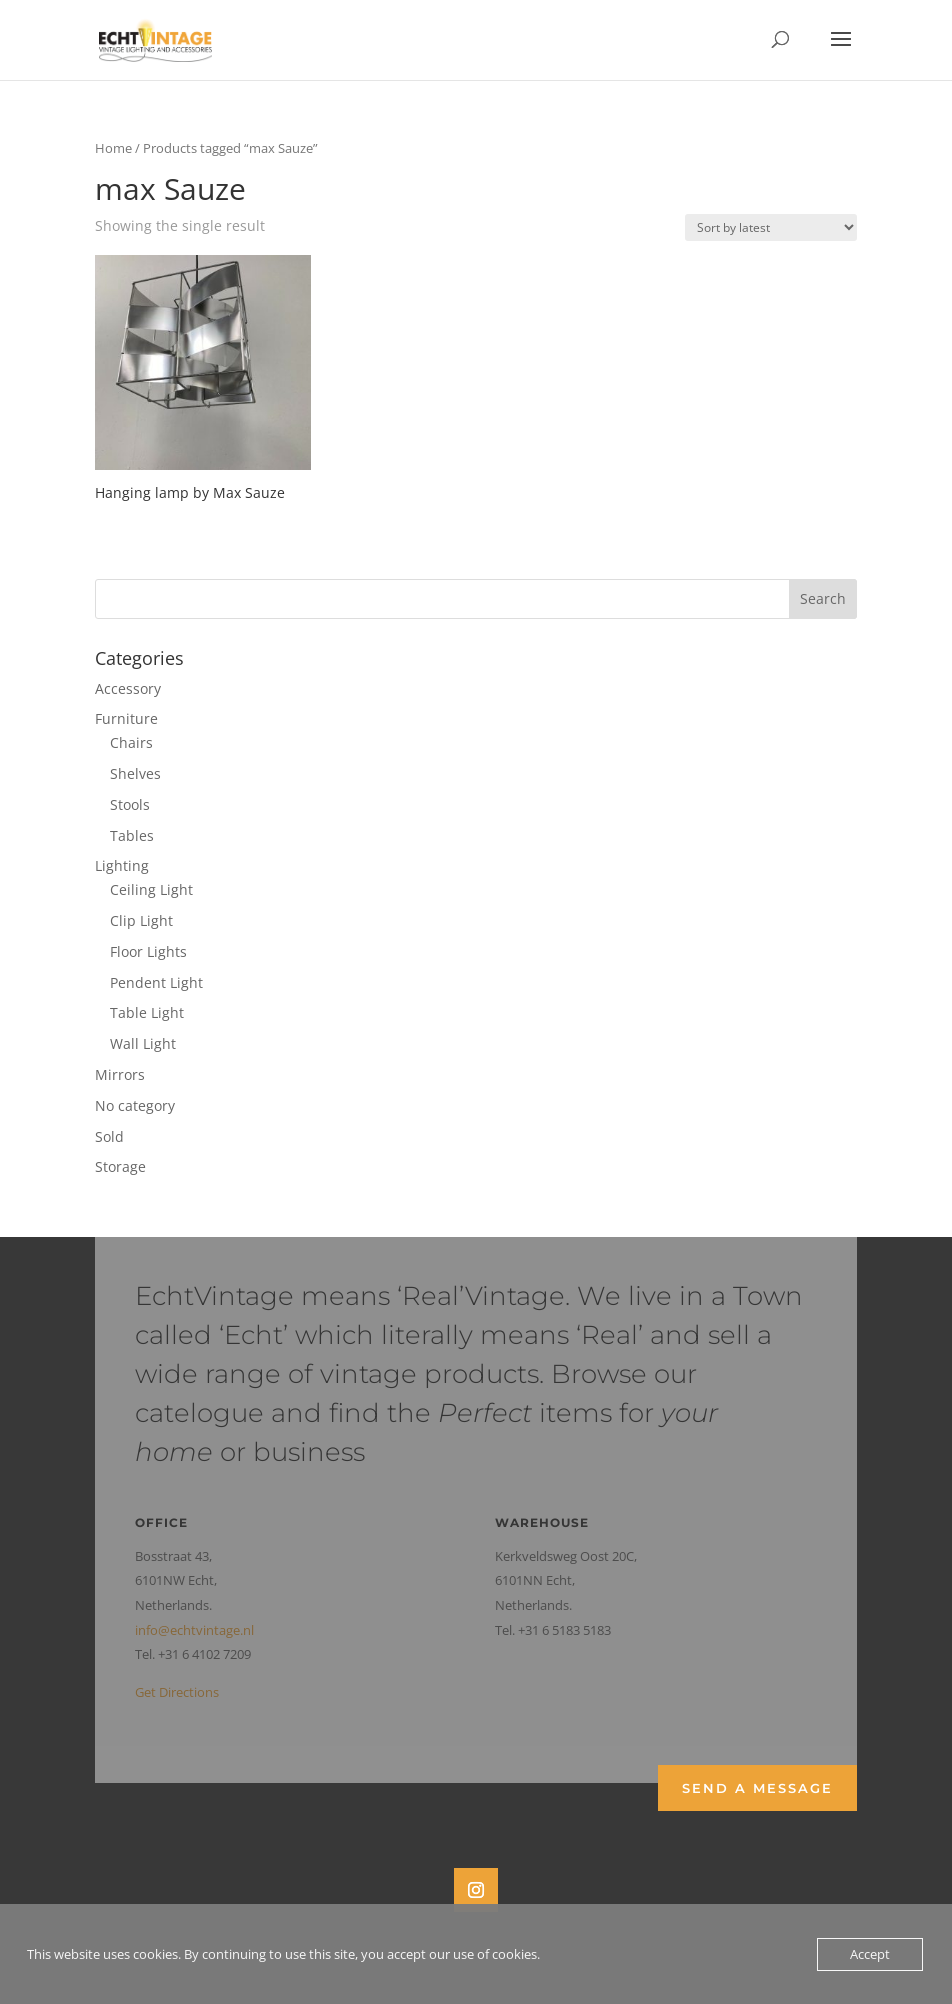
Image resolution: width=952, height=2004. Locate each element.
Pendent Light (156, 982)
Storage (120, 1166)
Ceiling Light (151, 889)
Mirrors (120, 1074)
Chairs (131, 742)
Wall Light (143, 1043)
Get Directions (177, 1692)
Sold (109, 1136)
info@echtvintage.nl (194, 1630)
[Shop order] (771, 227)
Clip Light (141, 920)
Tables (132, 835)
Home (113, 148)
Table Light (147, 1012)
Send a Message (757, 1788)
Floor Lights (148, 951)
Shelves (135, 773)
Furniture (126, 718)
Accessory (128, 688)
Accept (870, 1954)
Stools (130, 804)
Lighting (122, 865)
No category (135, 1105)
